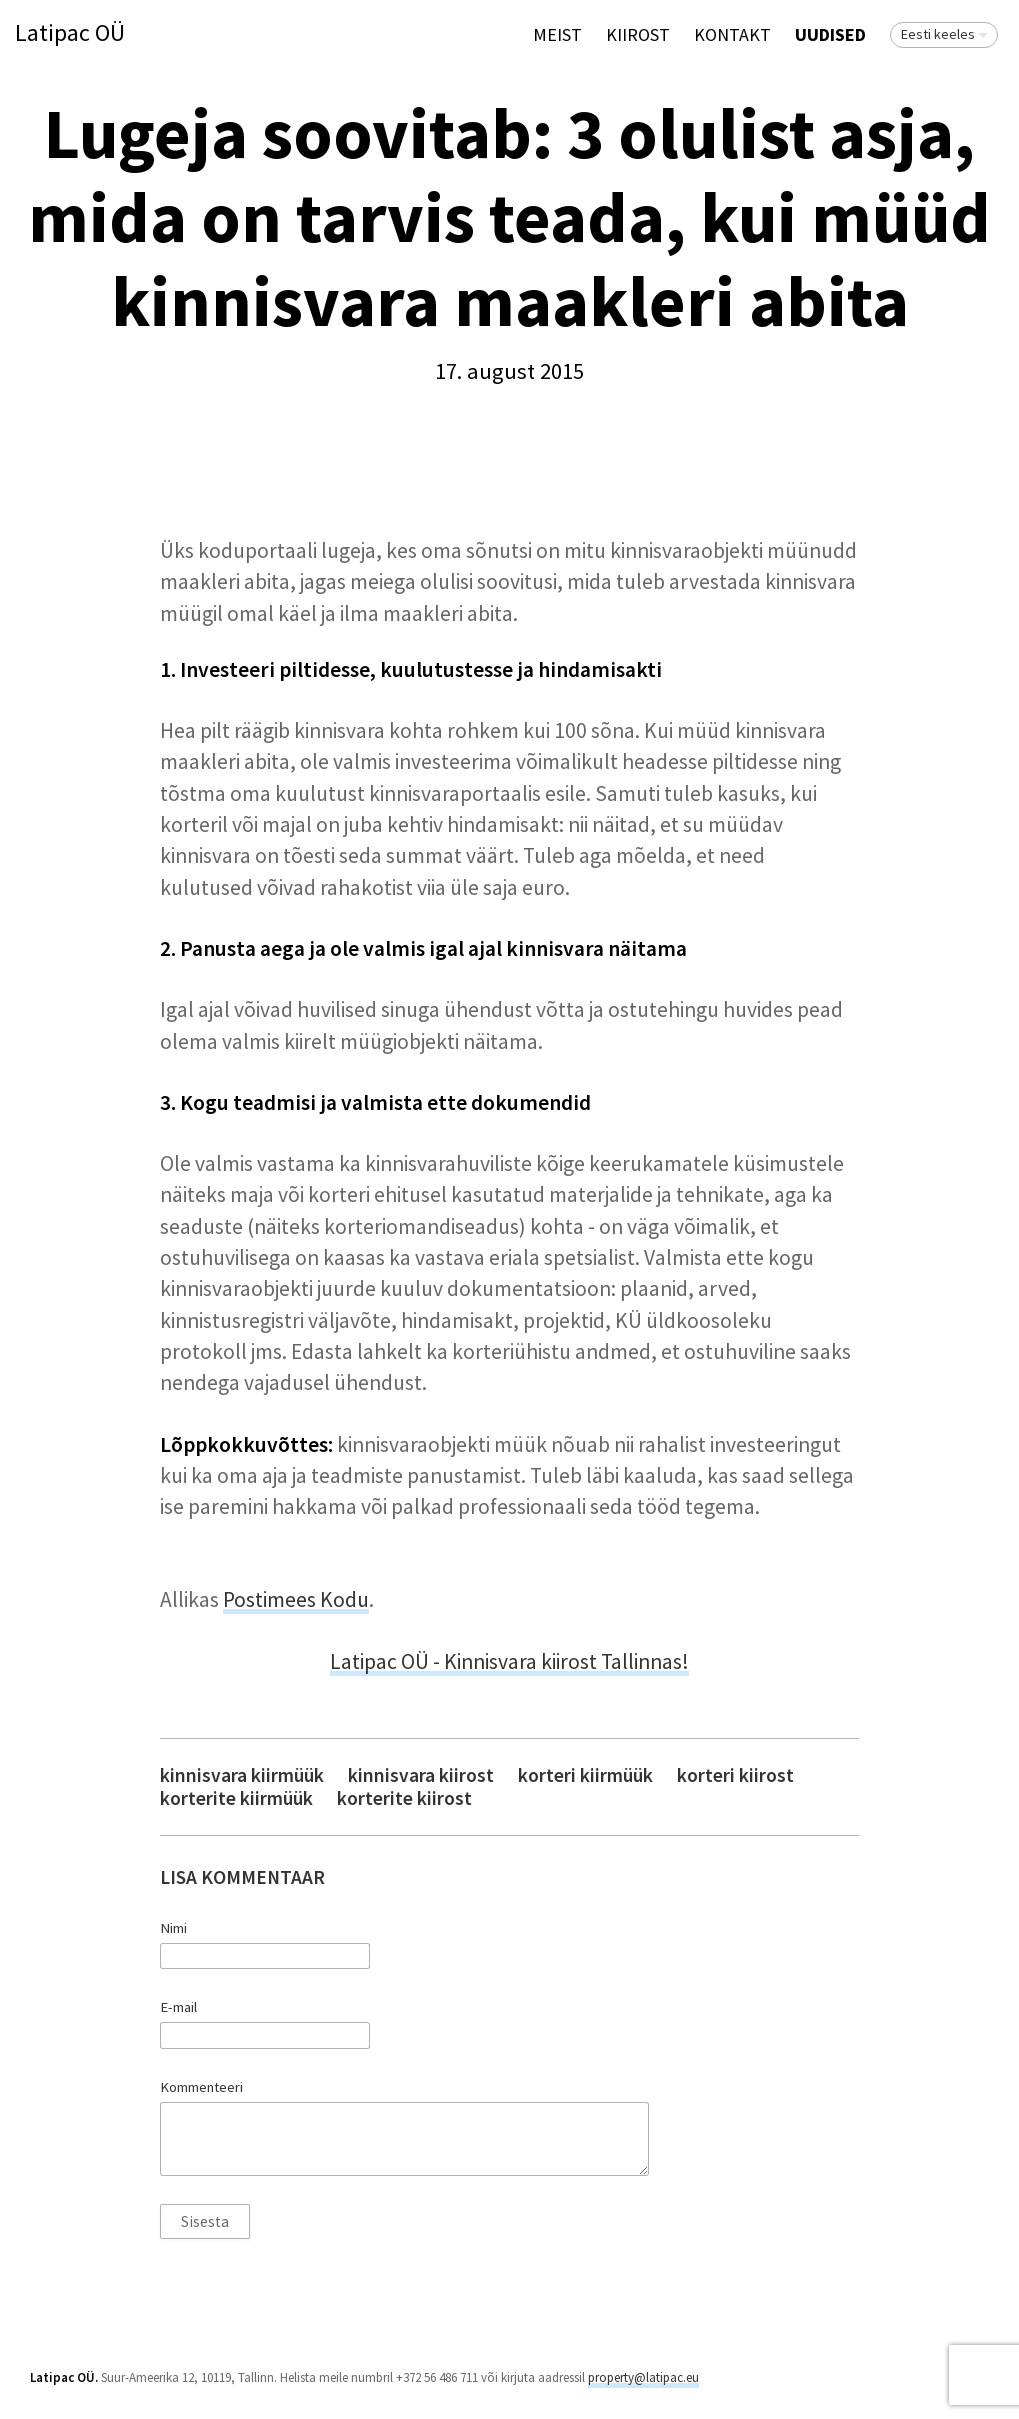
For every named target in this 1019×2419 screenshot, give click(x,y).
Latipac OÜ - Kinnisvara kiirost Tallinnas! (509, 1661)
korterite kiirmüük (236, 1798)
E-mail (178, 2007)
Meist (557, 34)
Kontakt (732, 34)
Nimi (173, 1928)
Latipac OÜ (70, 33)
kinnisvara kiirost (421, 1775)
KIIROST (638, 34)
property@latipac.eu (643, 2377)
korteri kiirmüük (585, 1775)
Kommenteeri (201, 2087)
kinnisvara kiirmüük (242, 1775)
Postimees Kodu (296, 1599)
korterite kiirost (404, 1798)
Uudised (830, 34)
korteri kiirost (735, 1775)
